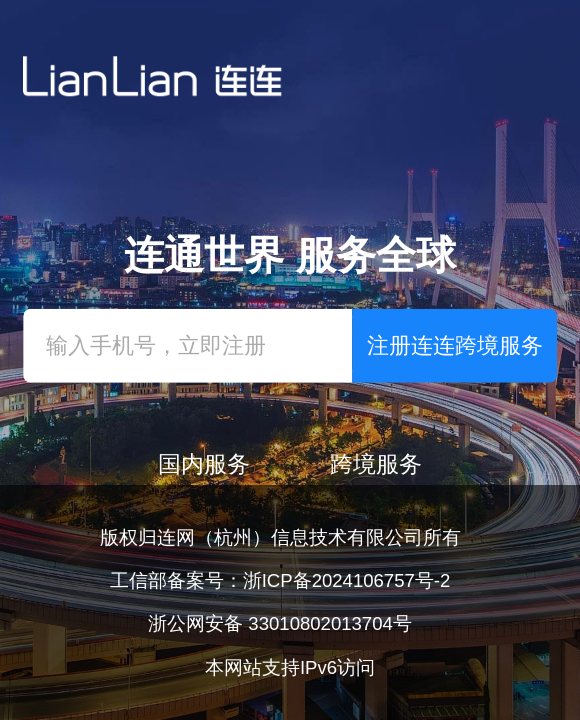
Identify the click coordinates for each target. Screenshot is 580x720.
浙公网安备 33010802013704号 (280, 623)
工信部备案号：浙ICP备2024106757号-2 (280, 580)
